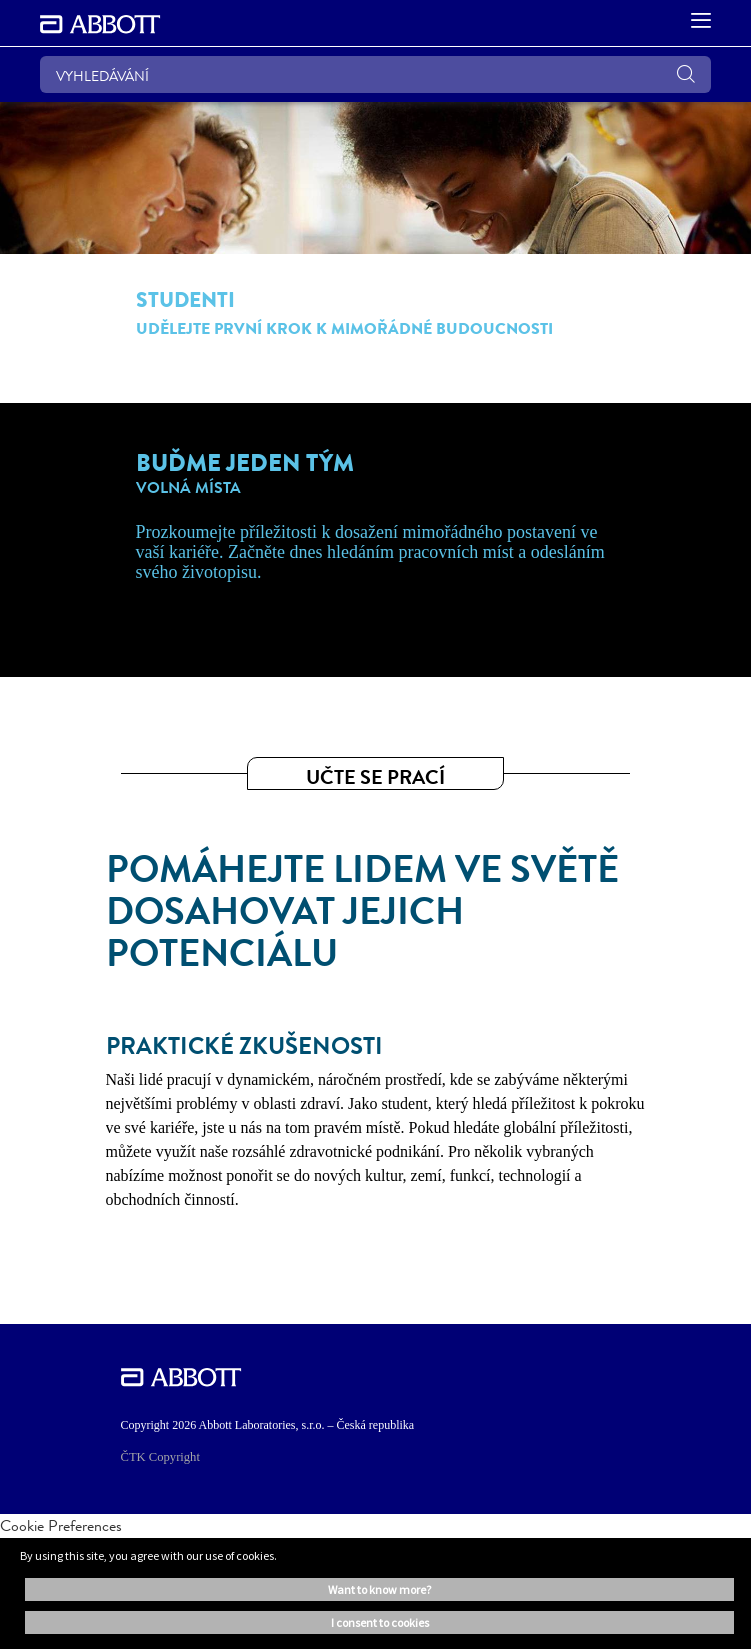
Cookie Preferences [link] (61, 1525)
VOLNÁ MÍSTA (188, 488)
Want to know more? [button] (379, 1589)
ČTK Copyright (160, 1457)
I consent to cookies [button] (380, 1622)
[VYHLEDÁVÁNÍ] (375, 74)
